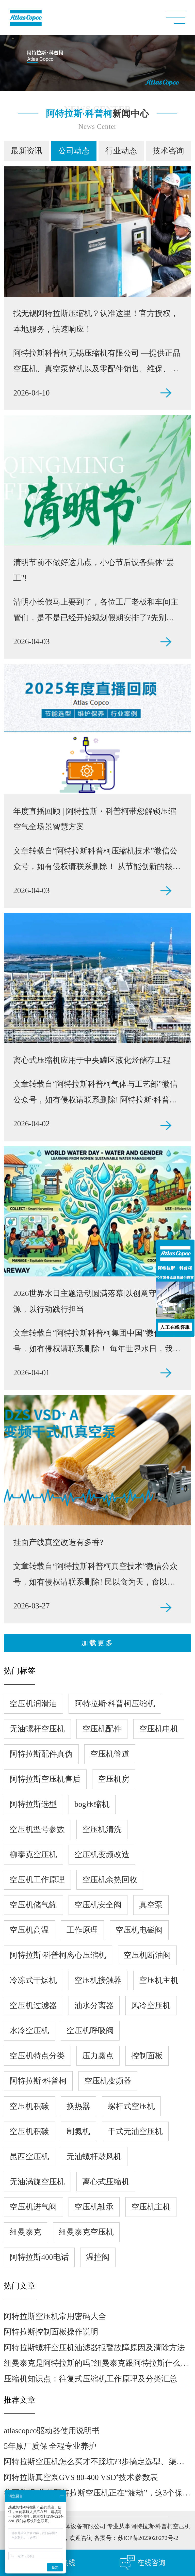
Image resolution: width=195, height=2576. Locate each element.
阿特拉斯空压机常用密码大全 (55, 2316)
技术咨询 (168, 151)
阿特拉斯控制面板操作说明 (51, 2332)
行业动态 (121, 151)
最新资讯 (26, 151)
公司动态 (74, 151)
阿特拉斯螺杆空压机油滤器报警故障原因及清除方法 (94, 2347)
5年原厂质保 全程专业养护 (50, 2446)
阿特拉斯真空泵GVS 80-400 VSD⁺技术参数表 (81, 2477)
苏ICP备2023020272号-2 (148, 2539)
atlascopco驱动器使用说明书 (52, 2430)
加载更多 (97, 1645)
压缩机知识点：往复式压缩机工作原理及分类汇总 (90, 2379)
